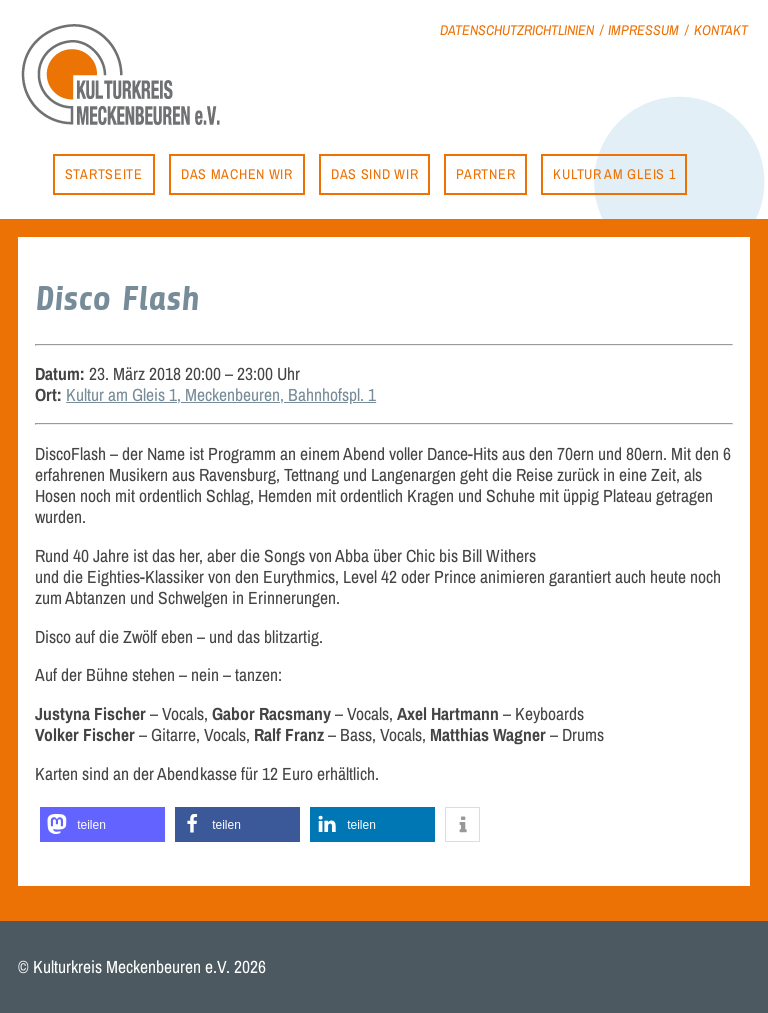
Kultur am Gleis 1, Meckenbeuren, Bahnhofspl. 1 (221, 394)
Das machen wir (237, 173)
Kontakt (721, 29)
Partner (485, 173)
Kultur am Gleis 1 (614, 173)
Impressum (643, 29)
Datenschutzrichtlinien (517, 29)
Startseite (104, 173)
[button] (102, 824)
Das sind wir (374, 173)
